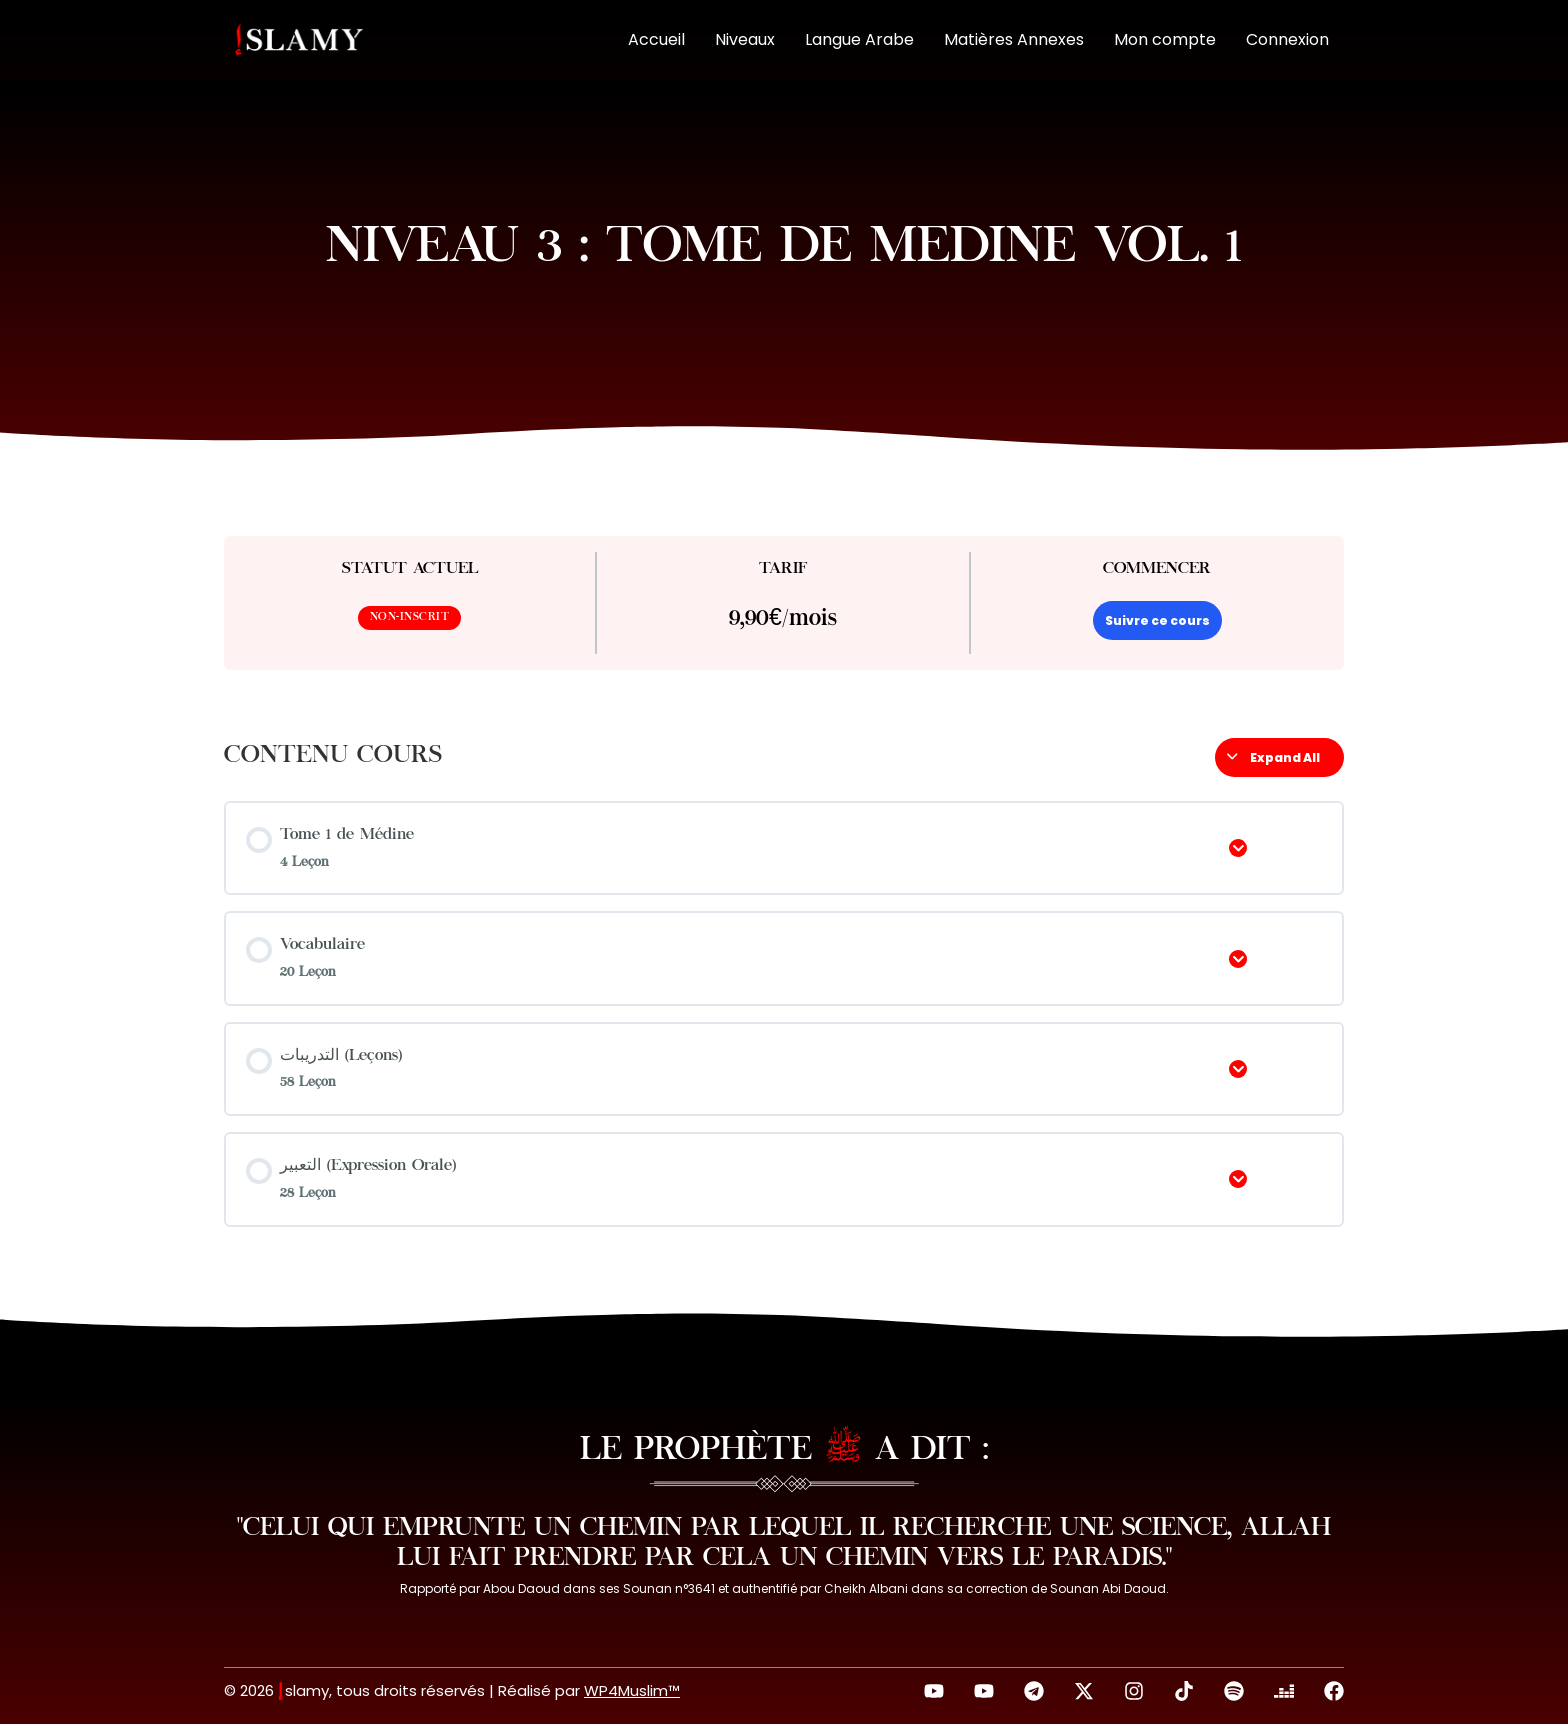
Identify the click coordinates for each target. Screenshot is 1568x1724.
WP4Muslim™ (632, 1690)
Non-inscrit (410, 617)
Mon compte (1165, 39)
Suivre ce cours (1157, 620)
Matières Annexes (1014, 39)
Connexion (1287, 39)
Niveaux (745, 39)
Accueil (656, 39)
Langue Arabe (859, 39)
